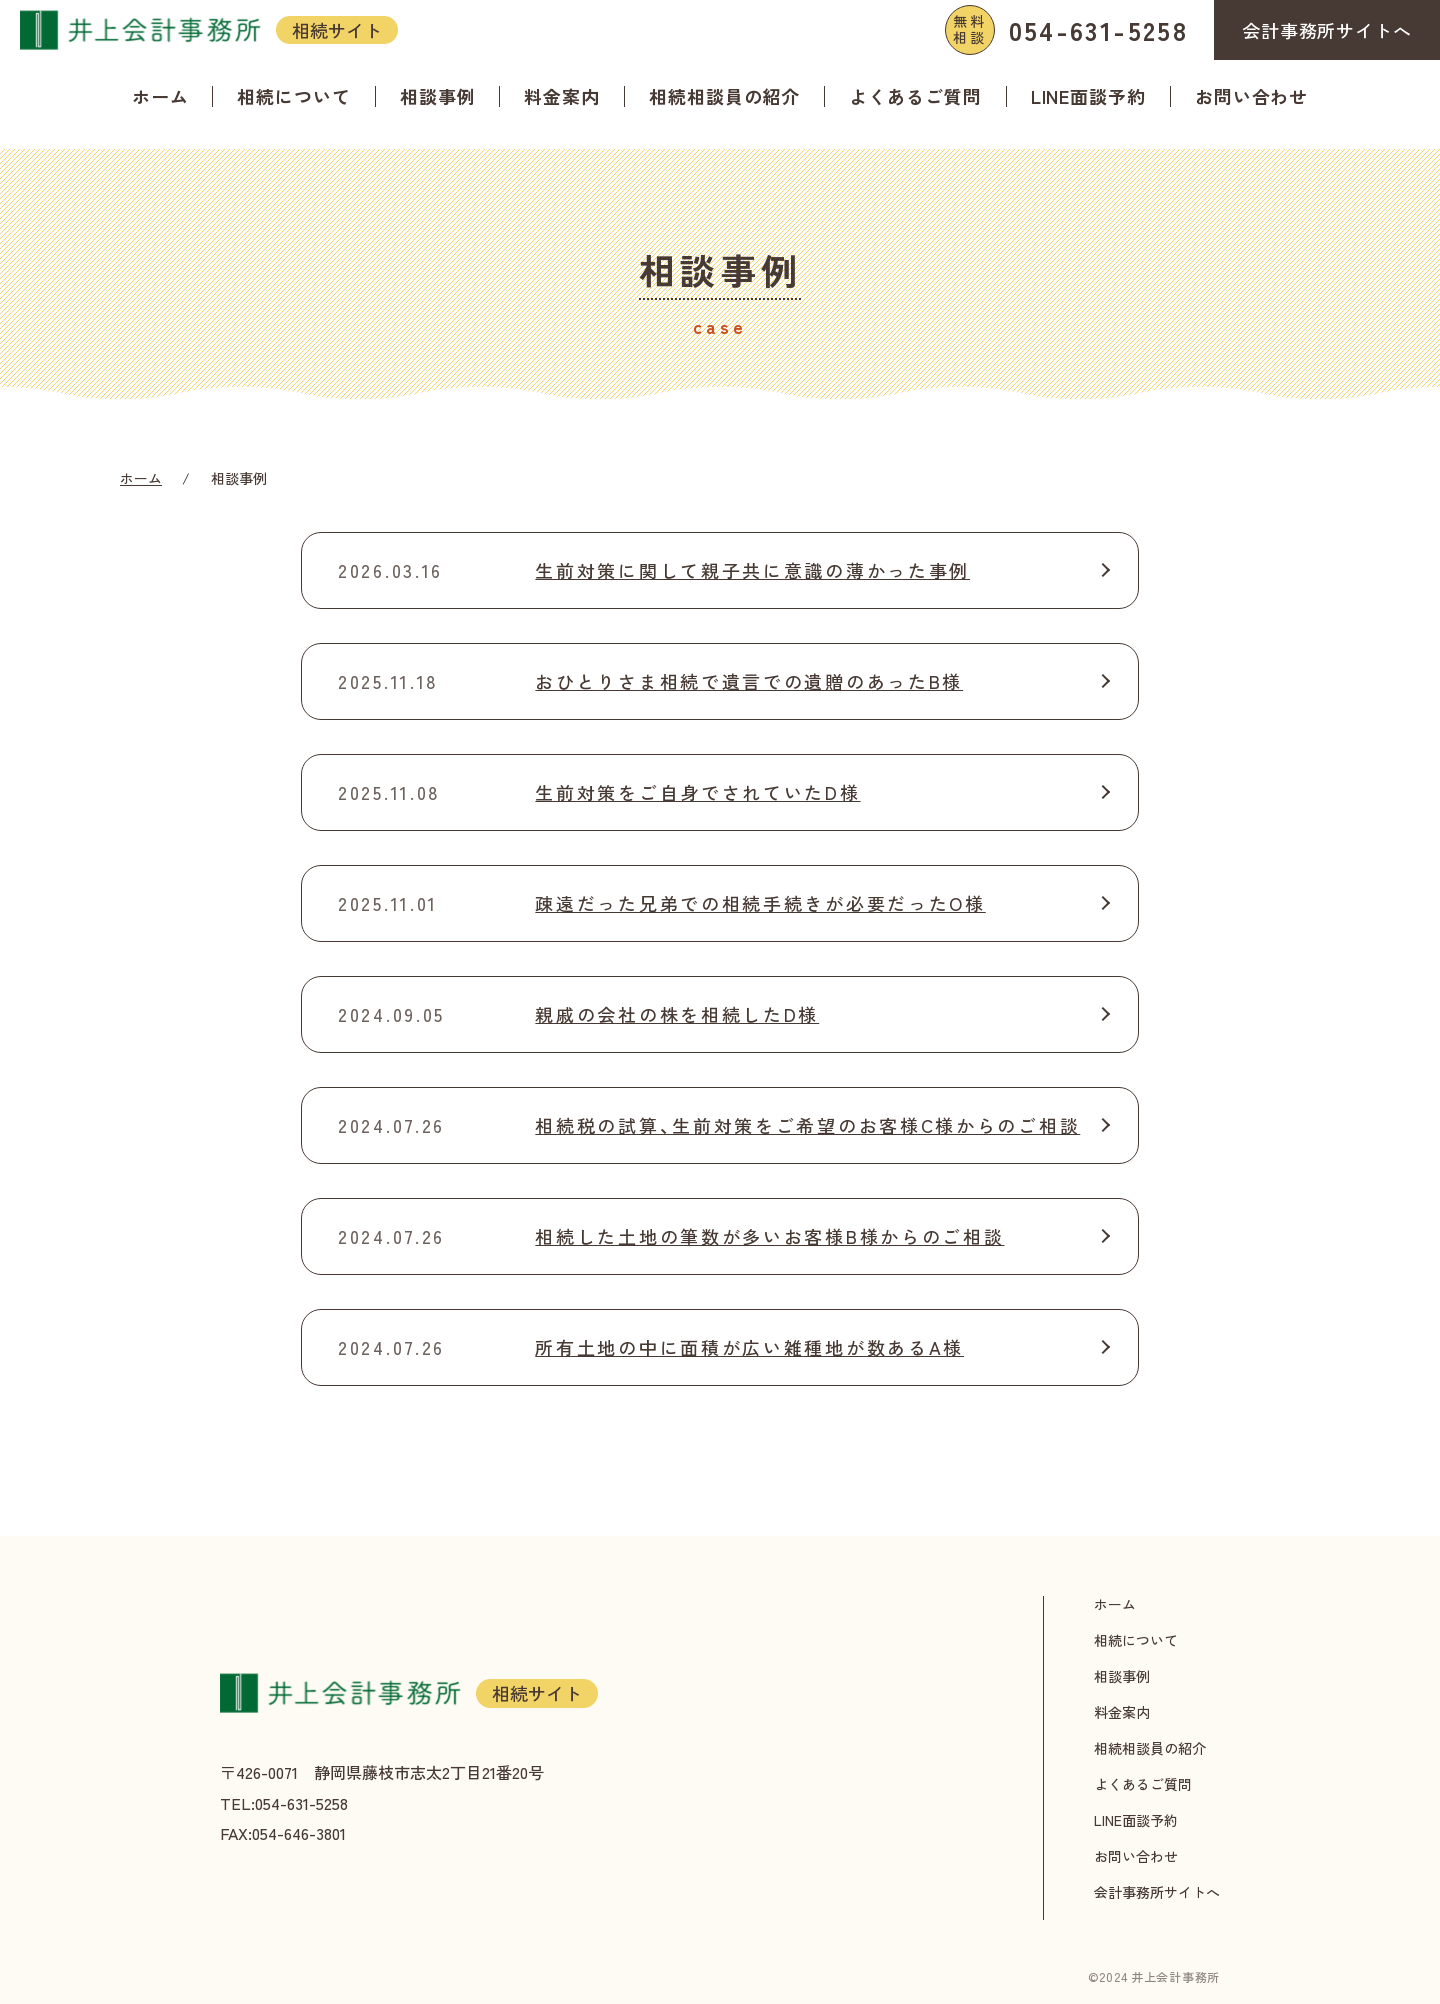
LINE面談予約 (1088, 96)
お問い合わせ (1251, 96)
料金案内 (562, 96)
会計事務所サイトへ (1327, 30)
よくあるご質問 (915, 96)
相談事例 (438, 96)
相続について (293, 96)
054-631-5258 (1066, 30)
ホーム (160, 96)
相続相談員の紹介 (724, 96)
